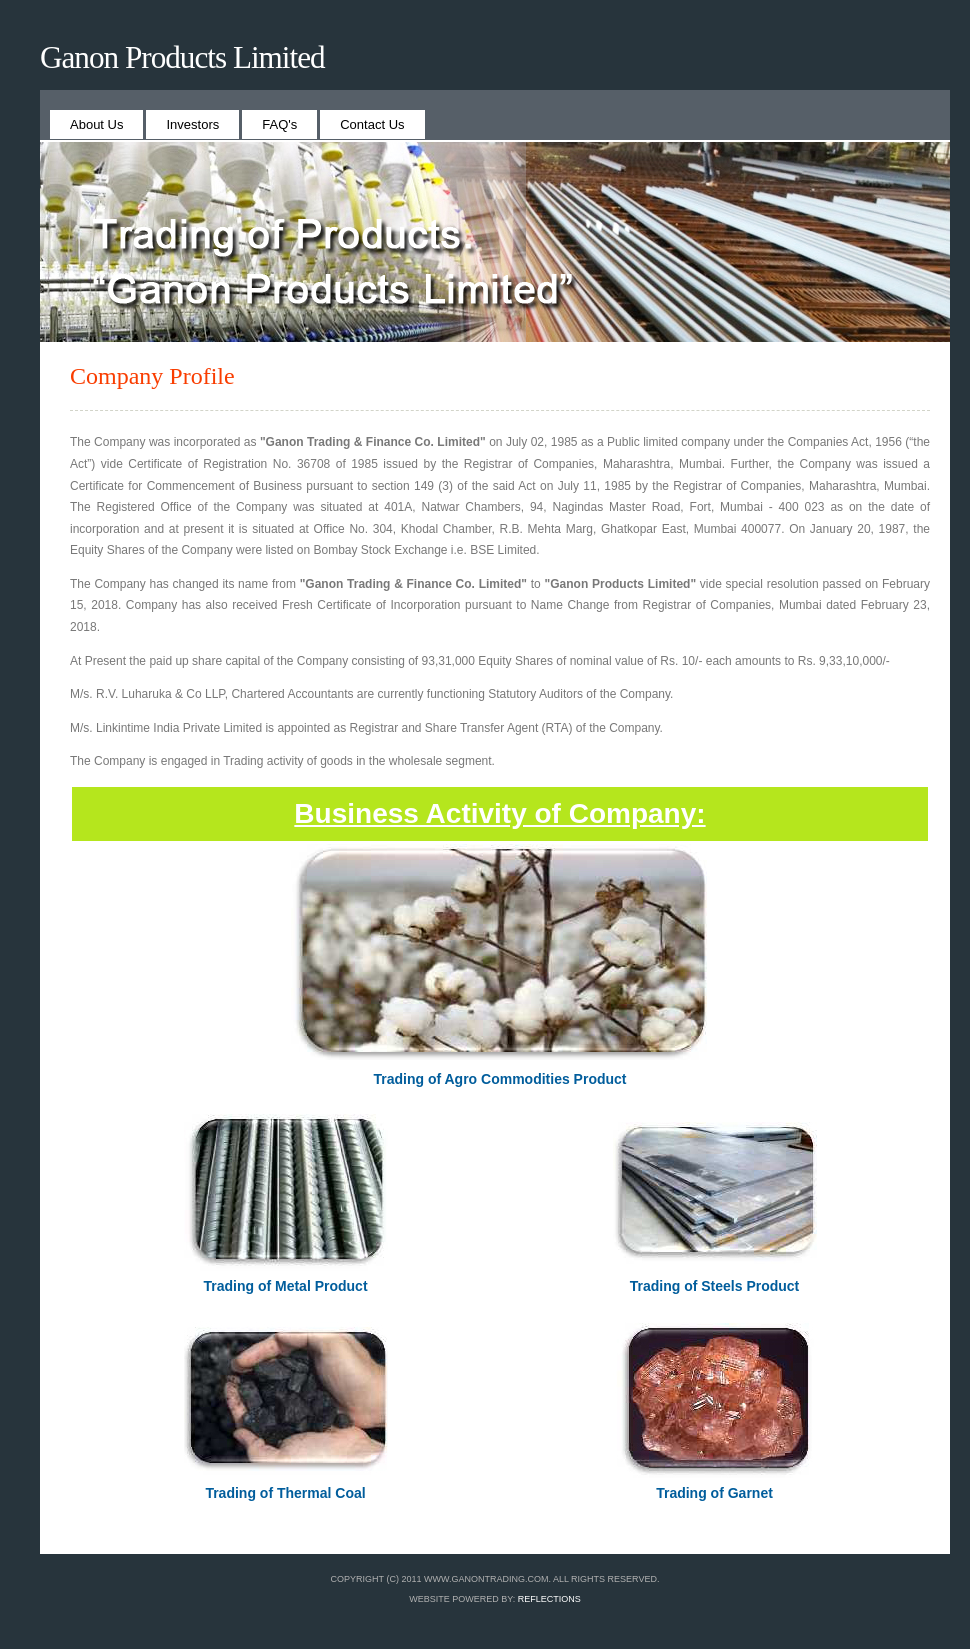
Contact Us (372, 124)
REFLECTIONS (549, 1599)
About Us (96, 124)
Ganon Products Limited (182, 57)
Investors (192, 124)
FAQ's (279, 124)
